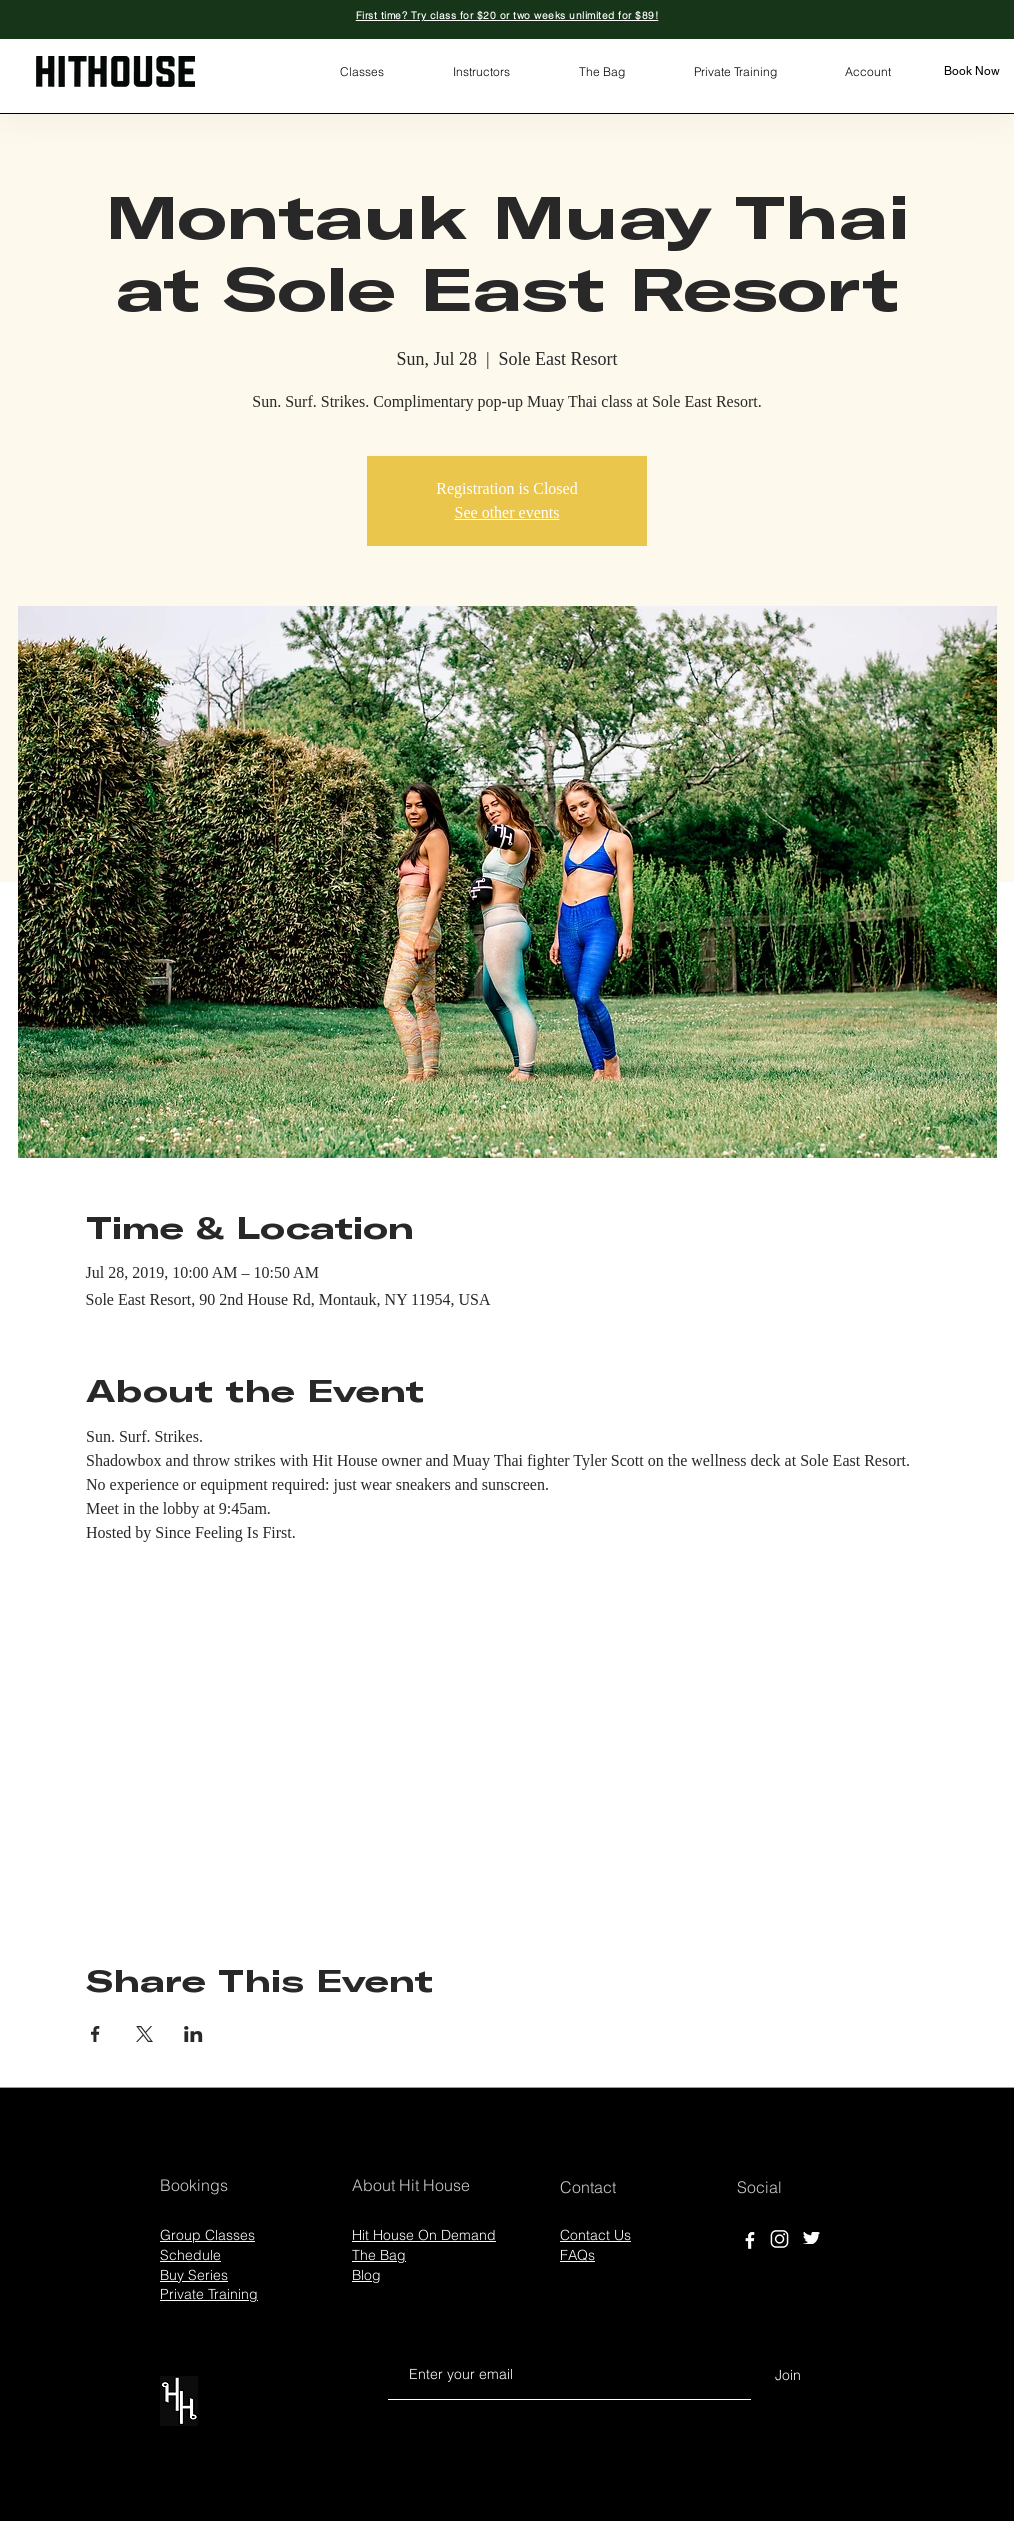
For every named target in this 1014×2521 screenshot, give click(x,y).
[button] (362, 72)
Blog (366, 2275)
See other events (507, 512)
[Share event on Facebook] (95, 2034)
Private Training (209, 2294)
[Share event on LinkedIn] (193, 2034)
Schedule (190, 2255)
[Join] (788, 2375)
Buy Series (194, 2275)
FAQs (577, 2255)
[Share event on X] (144, 2034)
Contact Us (595, 2235)
